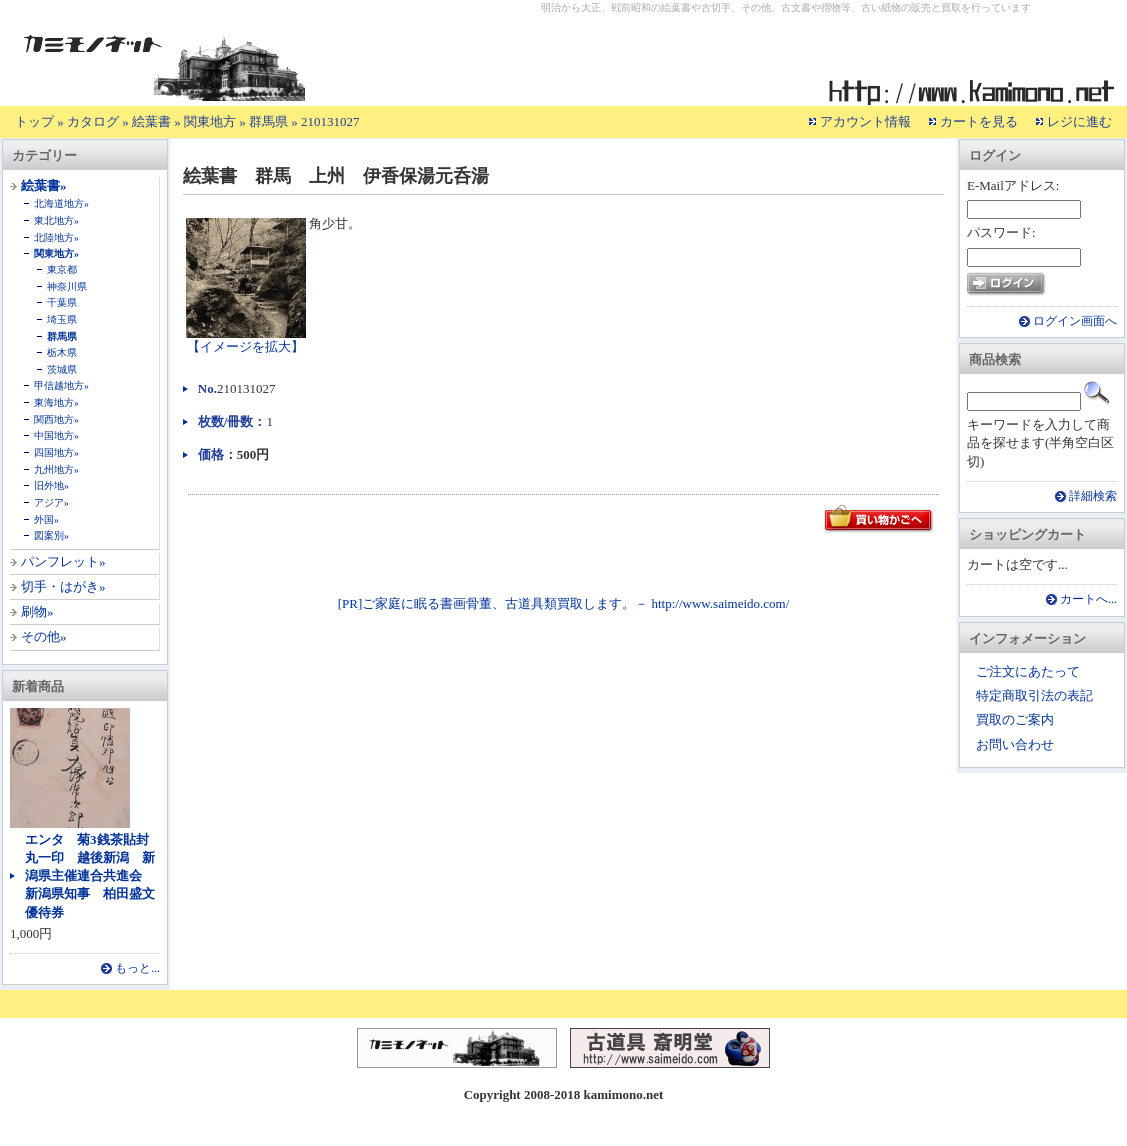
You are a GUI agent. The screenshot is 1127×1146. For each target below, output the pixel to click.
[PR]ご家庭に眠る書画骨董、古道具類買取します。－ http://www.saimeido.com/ (564, 603)
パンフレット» (63, 561)
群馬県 (268, 121)
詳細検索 (1093, 496)
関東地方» (56, 253)
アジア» (51, 502)
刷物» (37, 611)
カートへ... (1088, 599)
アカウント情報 (865, 121)
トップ (34, 121)
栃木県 (62, 352)
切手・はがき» (63, 586)
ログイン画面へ (1075, 321)
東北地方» (56, 220)
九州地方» (56, 469)
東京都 (62, 269)
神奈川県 (67, 286)
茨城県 (62, 369)
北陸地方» (56, 237)
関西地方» (56, 419)
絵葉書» (44, 185)
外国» (46, 519)
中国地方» (56, 435)
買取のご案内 (1015, 719)
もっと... (137, 968)
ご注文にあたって (1028, 671)
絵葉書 (151, 121)
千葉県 (62, 302)
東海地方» (56, 402)
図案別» (51, 535)
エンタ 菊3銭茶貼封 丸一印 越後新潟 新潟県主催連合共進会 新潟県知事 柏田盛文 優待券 (96, 876)
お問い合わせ (1015, 744)
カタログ (93, 121)
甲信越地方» (61, 385)
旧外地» (51, 485)
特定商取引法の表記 (1034, 695)
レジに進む (1079, 121)
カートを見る (979, 121)
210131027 (330, 121)
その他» (44, 636)
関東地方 (210, 121)
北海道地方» (61, 203)
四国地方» (56, 452)
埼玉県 (62, 319)
